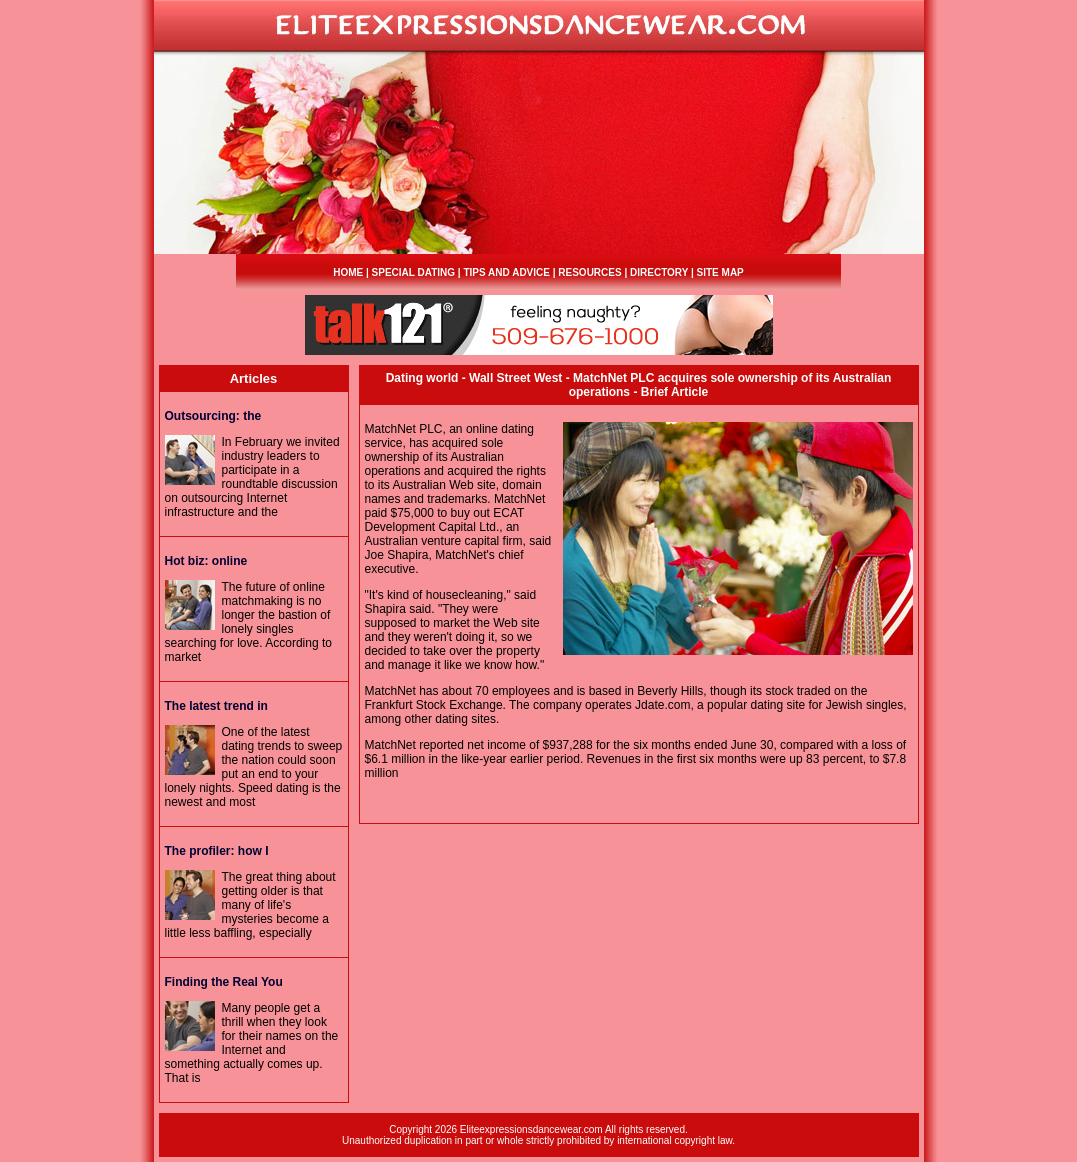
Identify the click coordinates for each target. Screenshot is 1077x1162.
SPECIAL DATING (414, 272)
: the (213, 416)
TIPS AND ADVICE (506, 272)
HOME (348, 272)
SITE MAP (720, 272)
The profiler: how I (217, 851)
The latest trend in (216, 706)
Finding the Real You (224, 982)
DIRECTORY (659, 272)
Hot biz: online (206, 561)
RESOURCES (589, 272)
